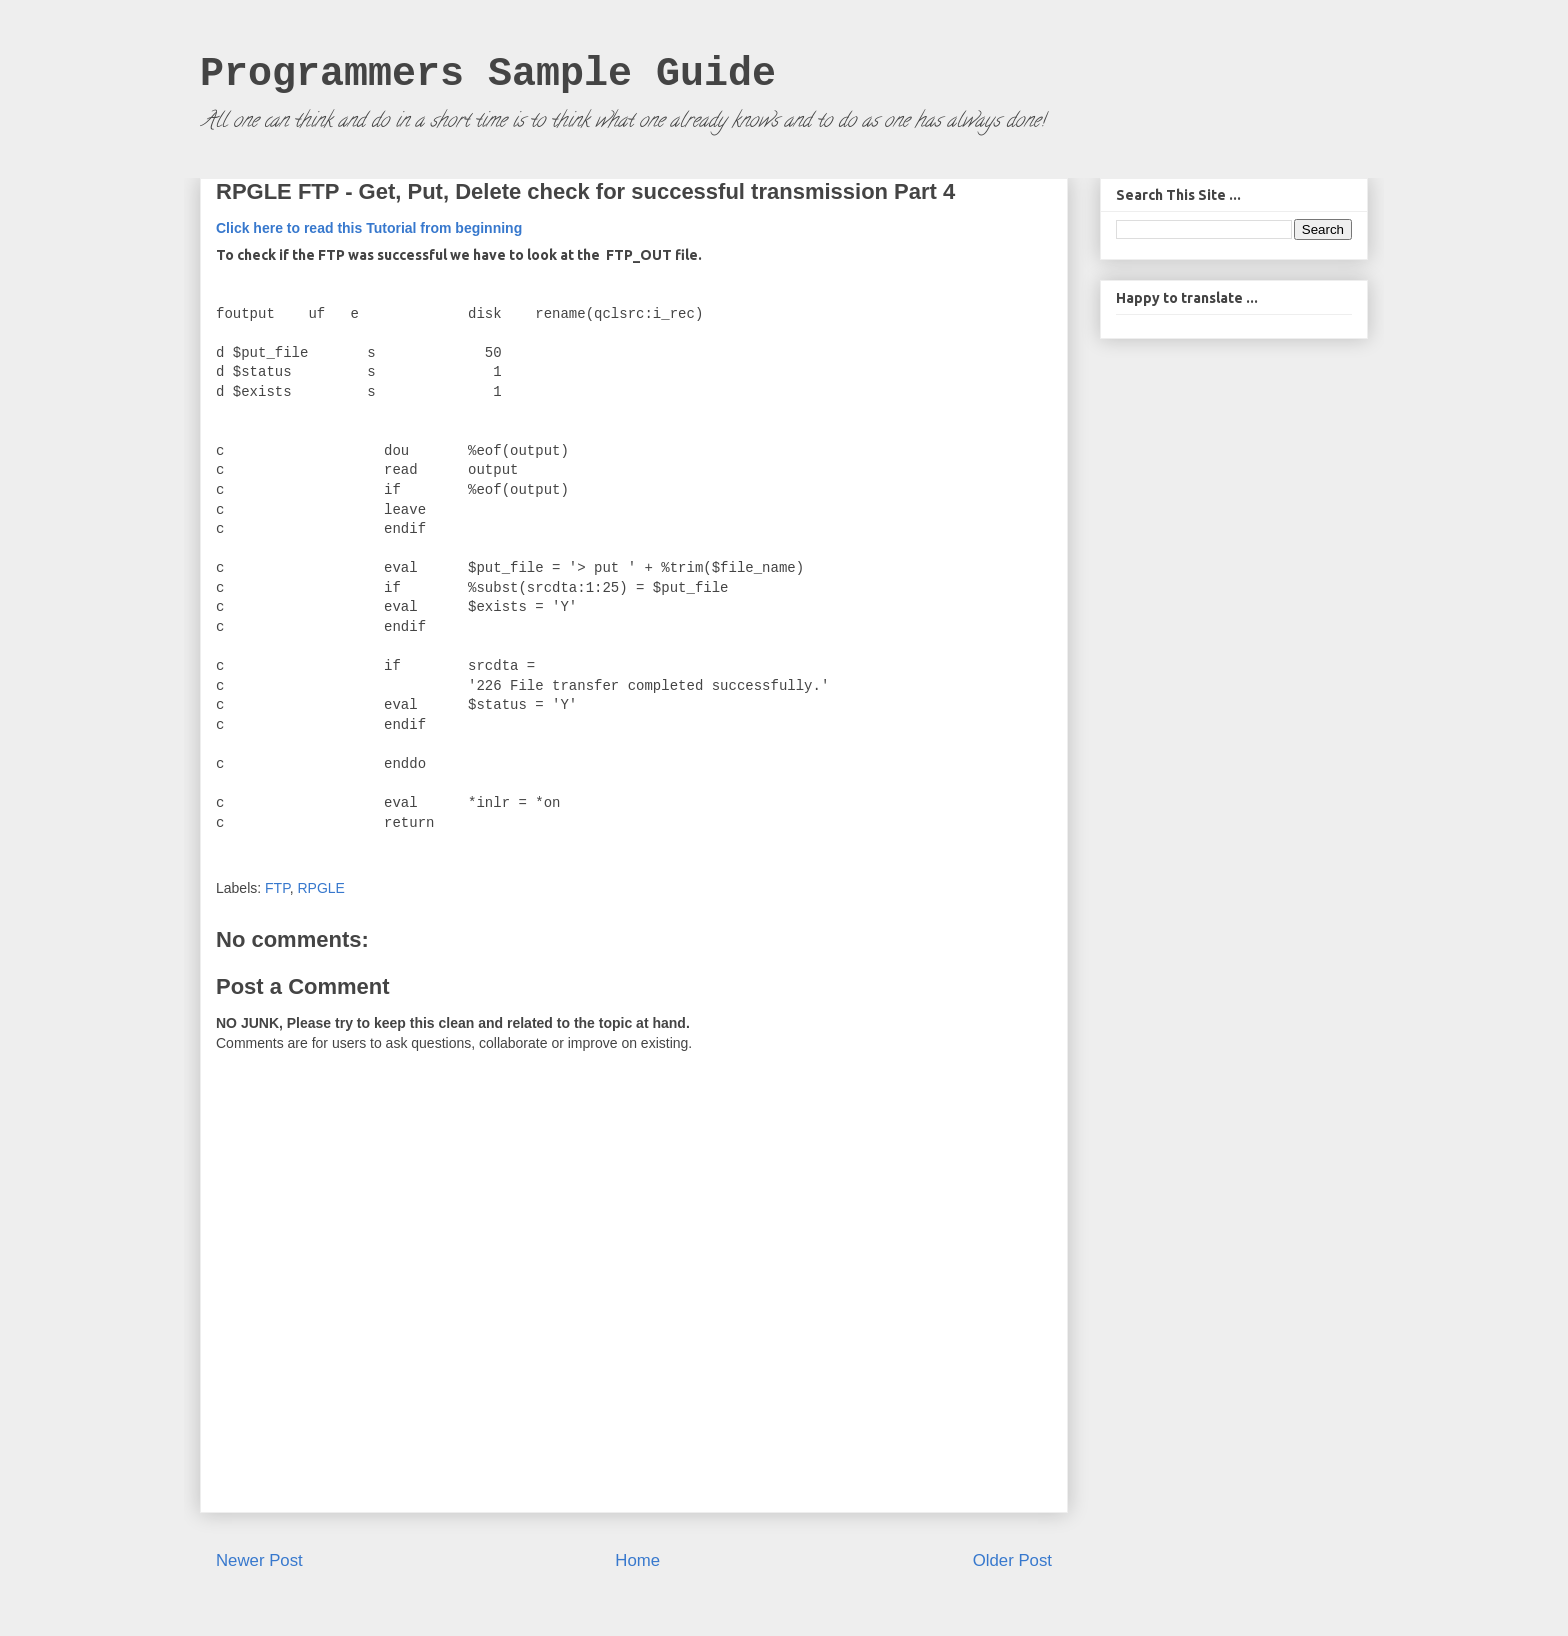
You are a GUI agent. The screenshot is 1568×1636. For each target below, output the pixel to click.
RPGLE (320, 888)
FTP (277, 888)
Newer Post (259, 1560)
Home (637, 1560)
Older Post (1012, 1560)
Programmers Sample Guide (488, 74)
